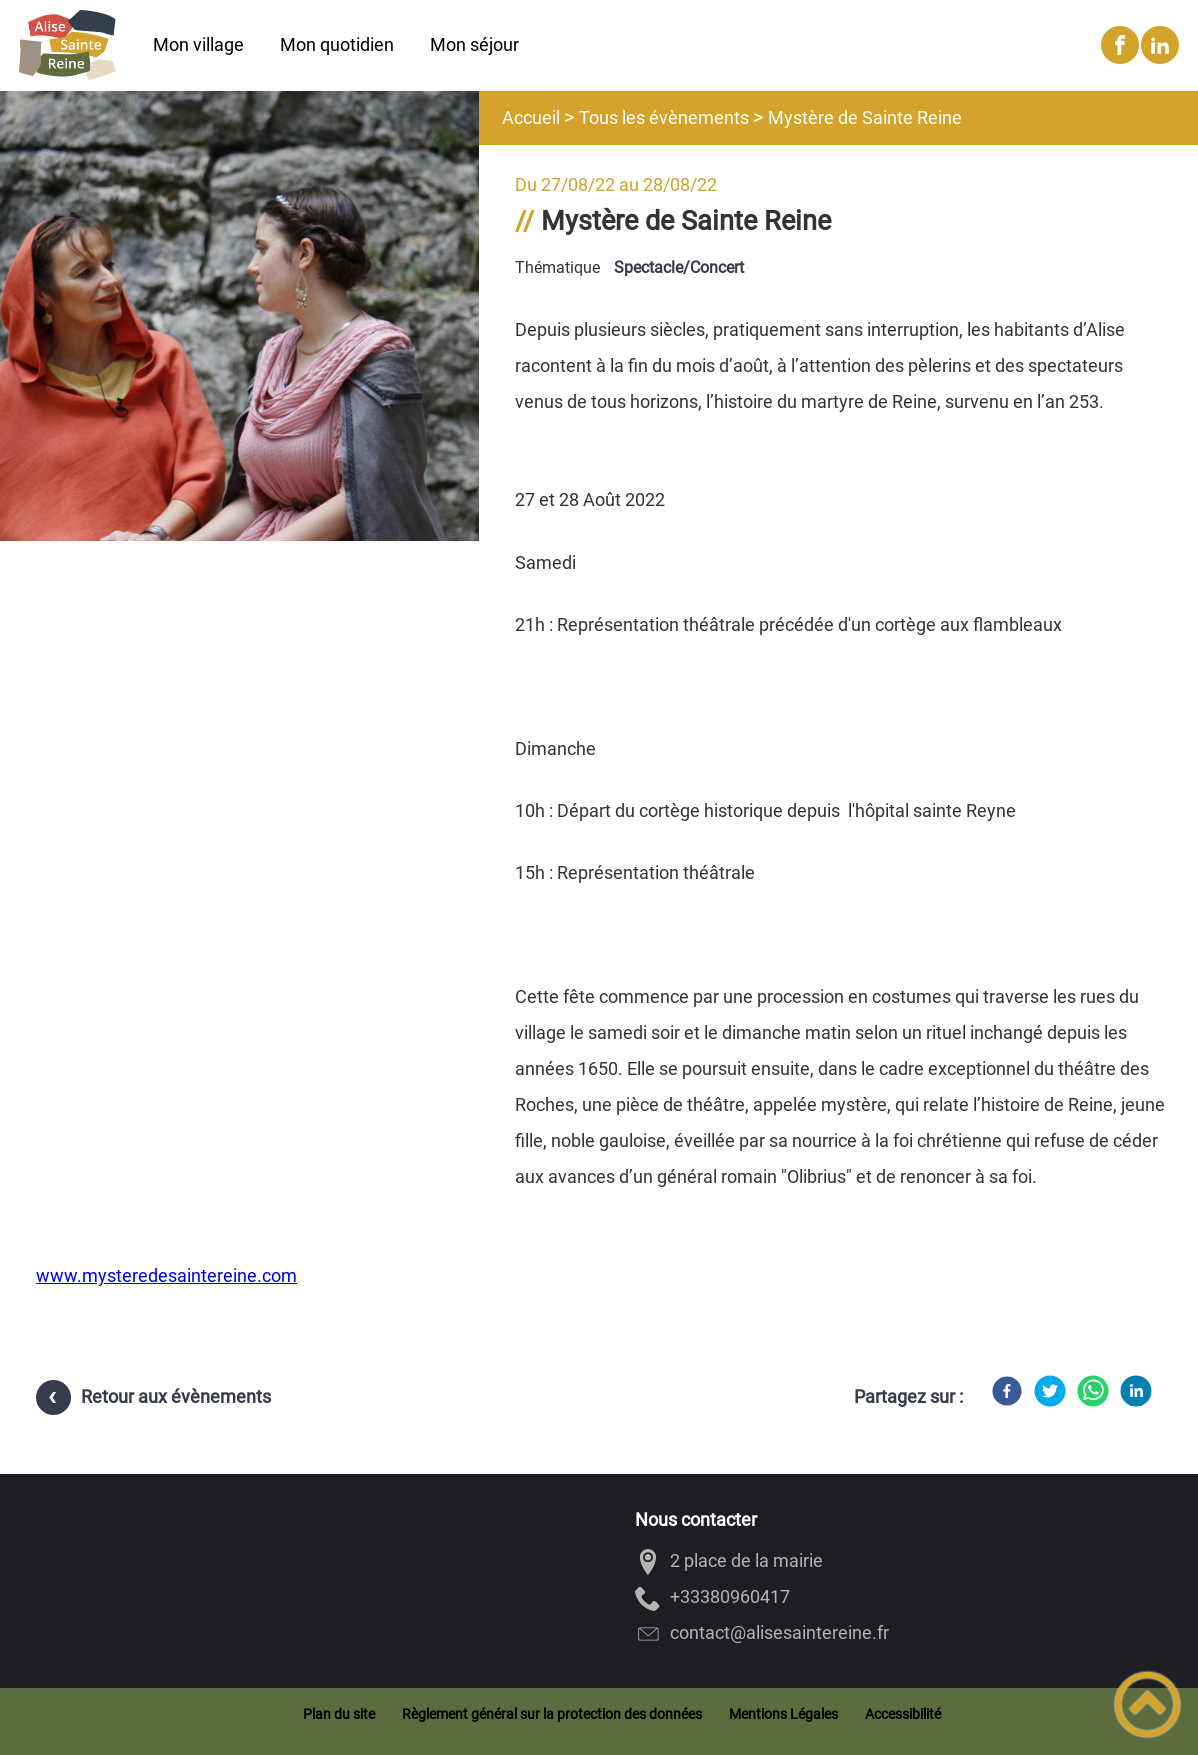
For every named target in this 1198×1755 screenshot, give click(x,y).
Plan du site (339, 1714)
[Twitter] (1050, 1391)
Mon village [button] (198, 44)
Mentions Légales (783, 1714)
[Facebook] (1007, 1391)
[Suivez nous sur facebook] (1120, 45)
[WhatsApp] (1093, 1391)
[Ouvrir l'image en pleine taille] (239, 317)
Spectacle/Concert (679, 267)
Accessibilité (903, 1714)
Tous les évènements (664, 117)
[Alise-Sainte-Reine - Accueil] (67, 45)
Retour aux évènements (176, 1396)
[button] (1147, 1704)
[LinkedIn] (1136, 1391)
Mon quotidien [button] (337, 44)
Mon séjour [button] (474, 44)
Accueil (531, 117)
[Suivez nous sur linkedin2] (1160, 45)
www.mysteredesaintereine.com (166, 1275)
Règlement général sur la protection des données (552, 1714)
